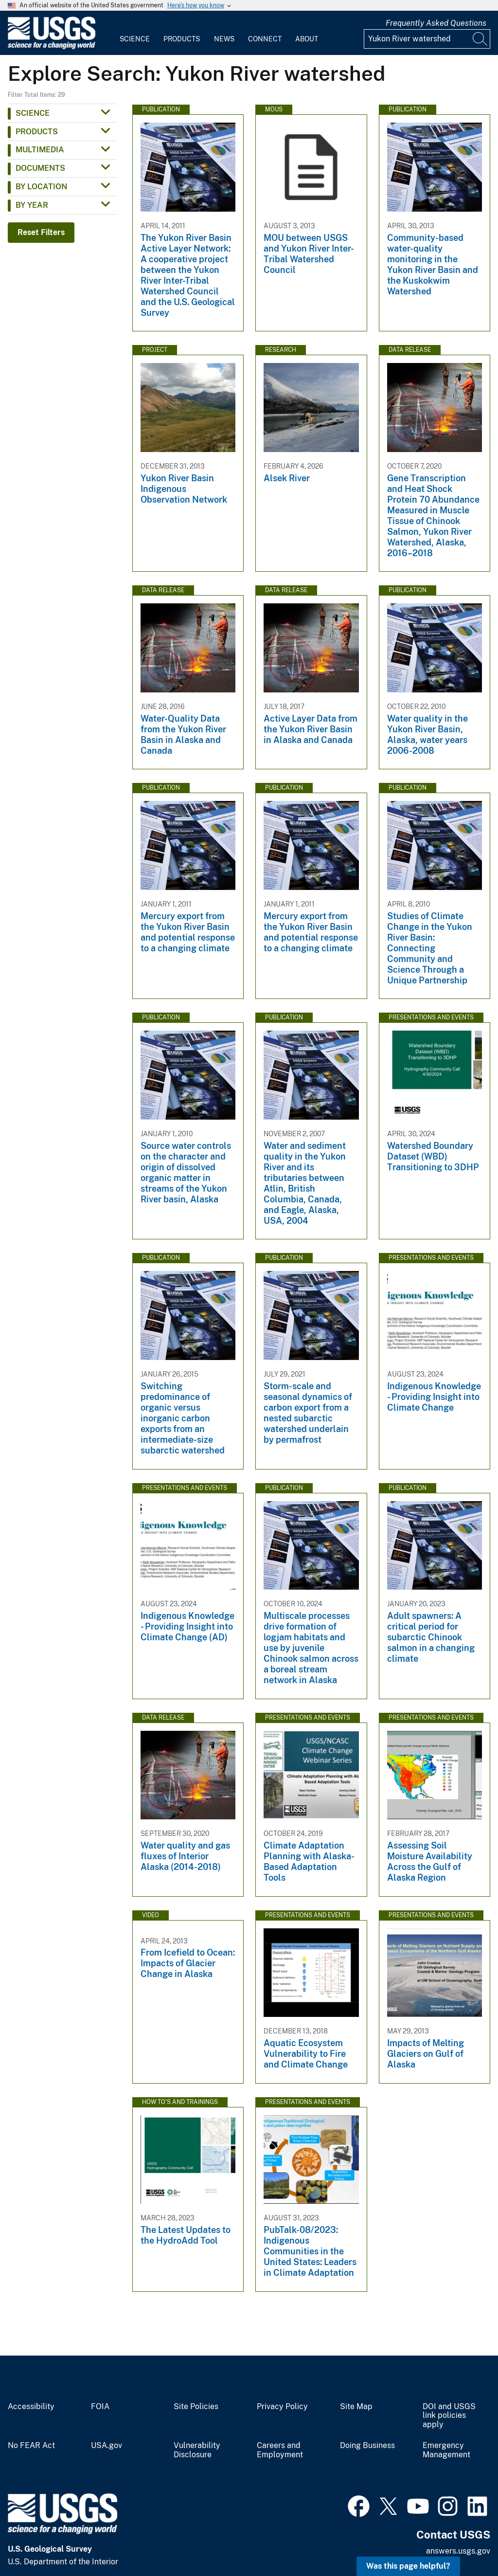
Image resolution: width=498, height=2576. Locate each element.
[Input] (427, 39)
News (224, 39)
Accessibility (31, 2406)
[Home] (51, 47)
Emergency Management (446, 2450)
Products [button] (37, 131)
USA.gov (106, 2445)
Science (135, 39)
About (306, 39)
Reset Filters (41, 232)
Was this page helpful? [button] (408, 2566)
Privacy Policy (282, 2406)
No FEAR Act (31, 2445)
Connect (265, 39)
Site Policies (196, 2406)
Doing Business (367, 2445)
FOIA (100, 2406)
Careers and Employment (280, 2450)
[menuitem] (135, 33)
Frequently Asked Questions (436, 23)
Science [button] (33, 113)
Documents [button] (40, 168)
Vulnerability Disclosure (197, 2450)
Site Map (356, 2406)
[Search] (480, 39)
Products (181, 39)
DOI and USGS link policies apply (449, 2416)
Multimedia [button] (40, 149)
